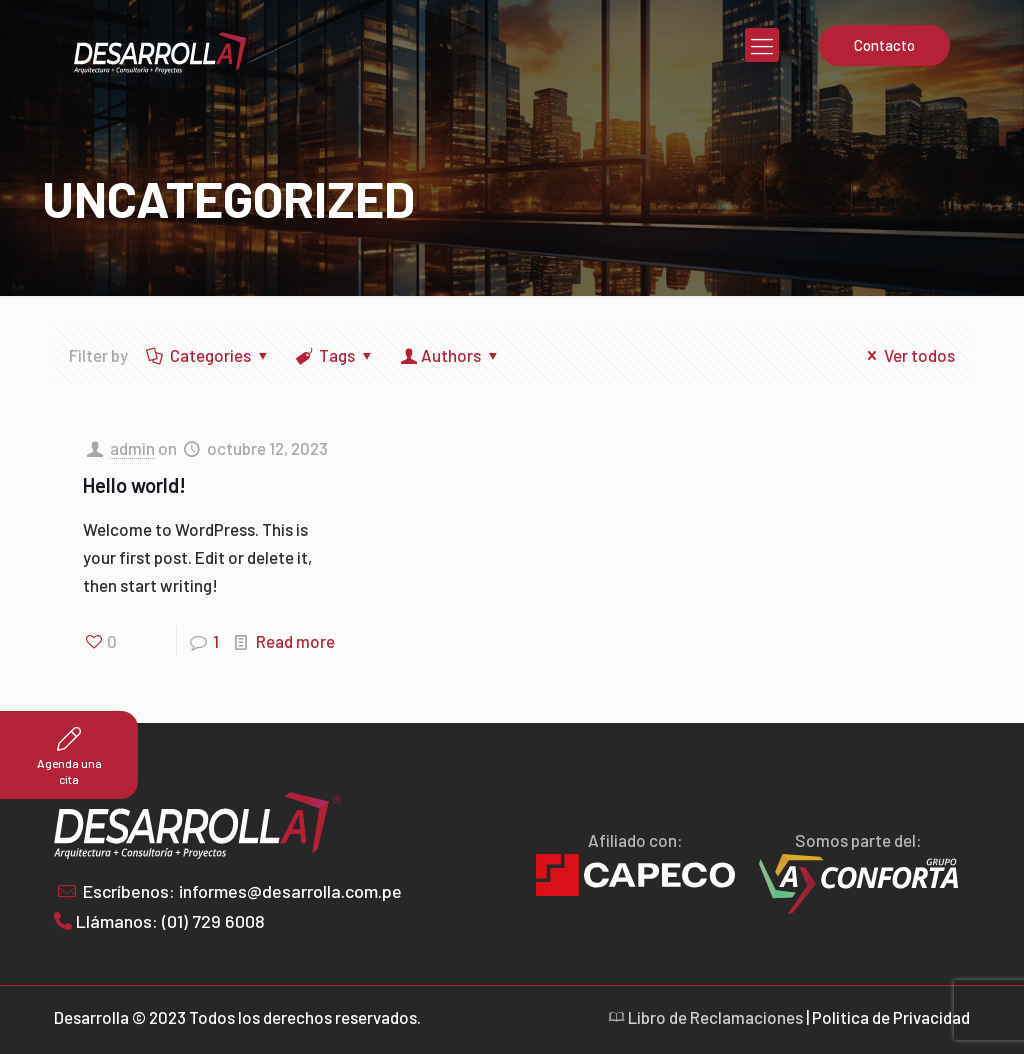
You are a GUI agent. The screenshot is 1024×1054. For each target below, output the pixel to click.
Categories (209, 355)
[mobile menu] (762, 45)
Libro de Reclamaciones (705, 1017)
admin (132, 448)
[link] (858, 884)
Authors (451, 355)
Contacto (884, 45)
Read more (295, 641)
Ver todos (907, 355)
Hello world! (134, 485)
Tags (336, 355)
